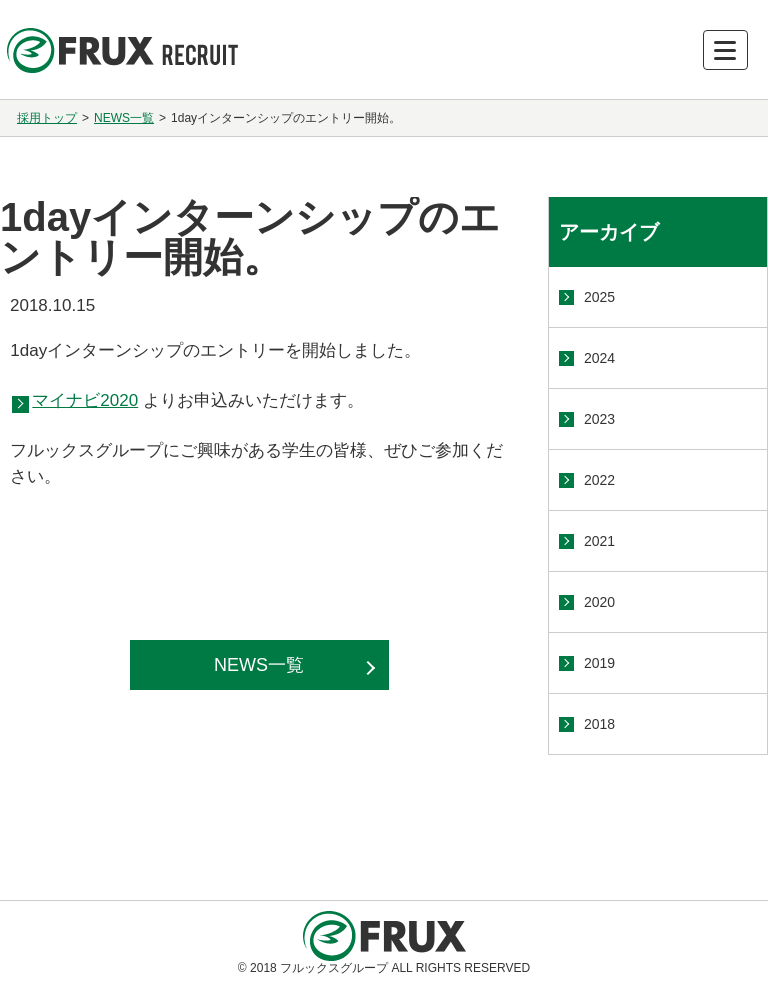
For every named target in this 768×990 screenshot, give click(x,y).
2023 (599, 419)
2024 (599, 358)
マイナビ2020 (85, 400)
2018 (599, 724)
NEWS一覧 (124, 118)
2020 (599, 602)
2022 (599, 480)
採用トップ (47, 118)
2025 (599, 297)
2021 (599, 541)
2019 (599, 663)
